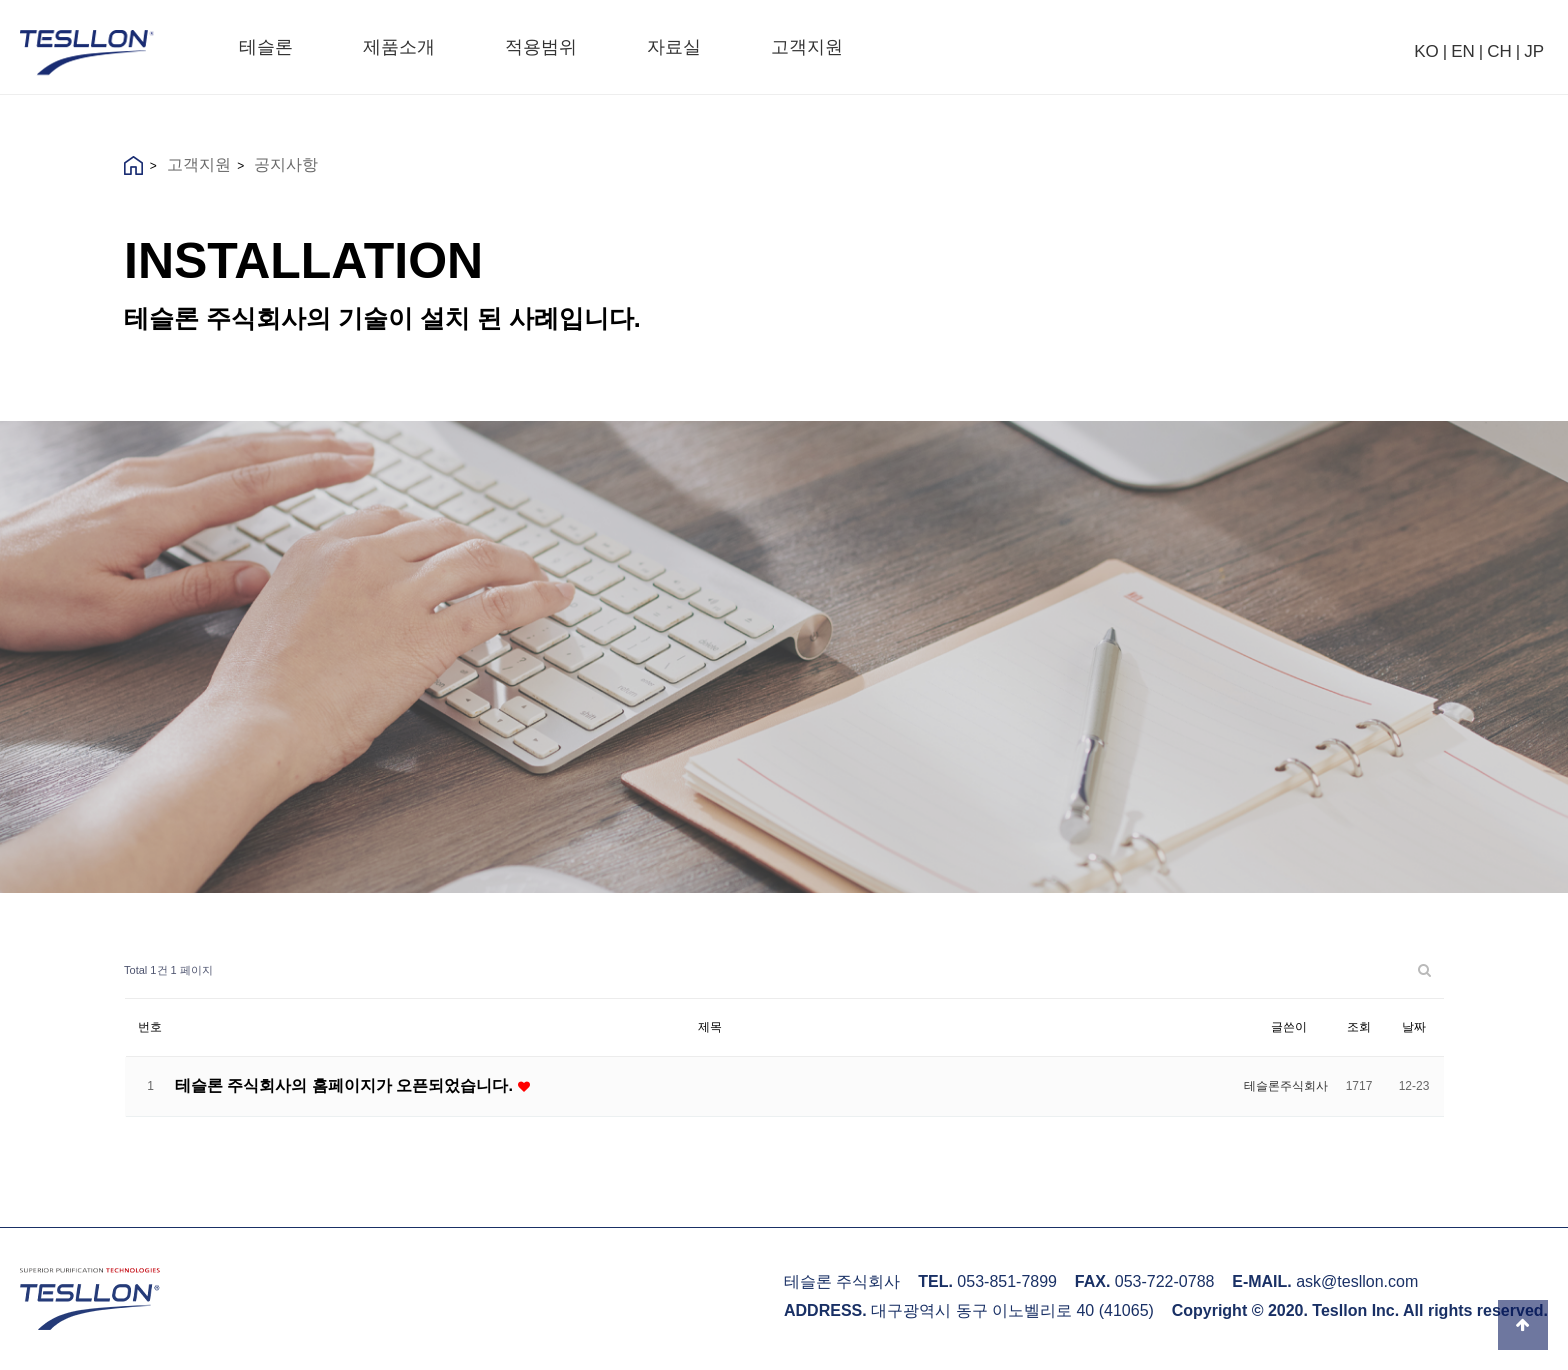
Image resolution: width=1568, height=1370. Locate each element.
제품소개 (399, 47)
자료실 (674, 47)
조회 (1359, 1027)
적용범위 (541, 47)
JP (1534, 51)
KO (1426, 51)
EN (1463, 51)
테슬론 (266, 47)
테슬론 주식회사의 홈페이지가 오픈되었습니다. (346, 1085)
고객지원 (807, 47)
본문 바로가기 (0, 0)
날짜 (1414, 1027)
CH (1499, 51)
